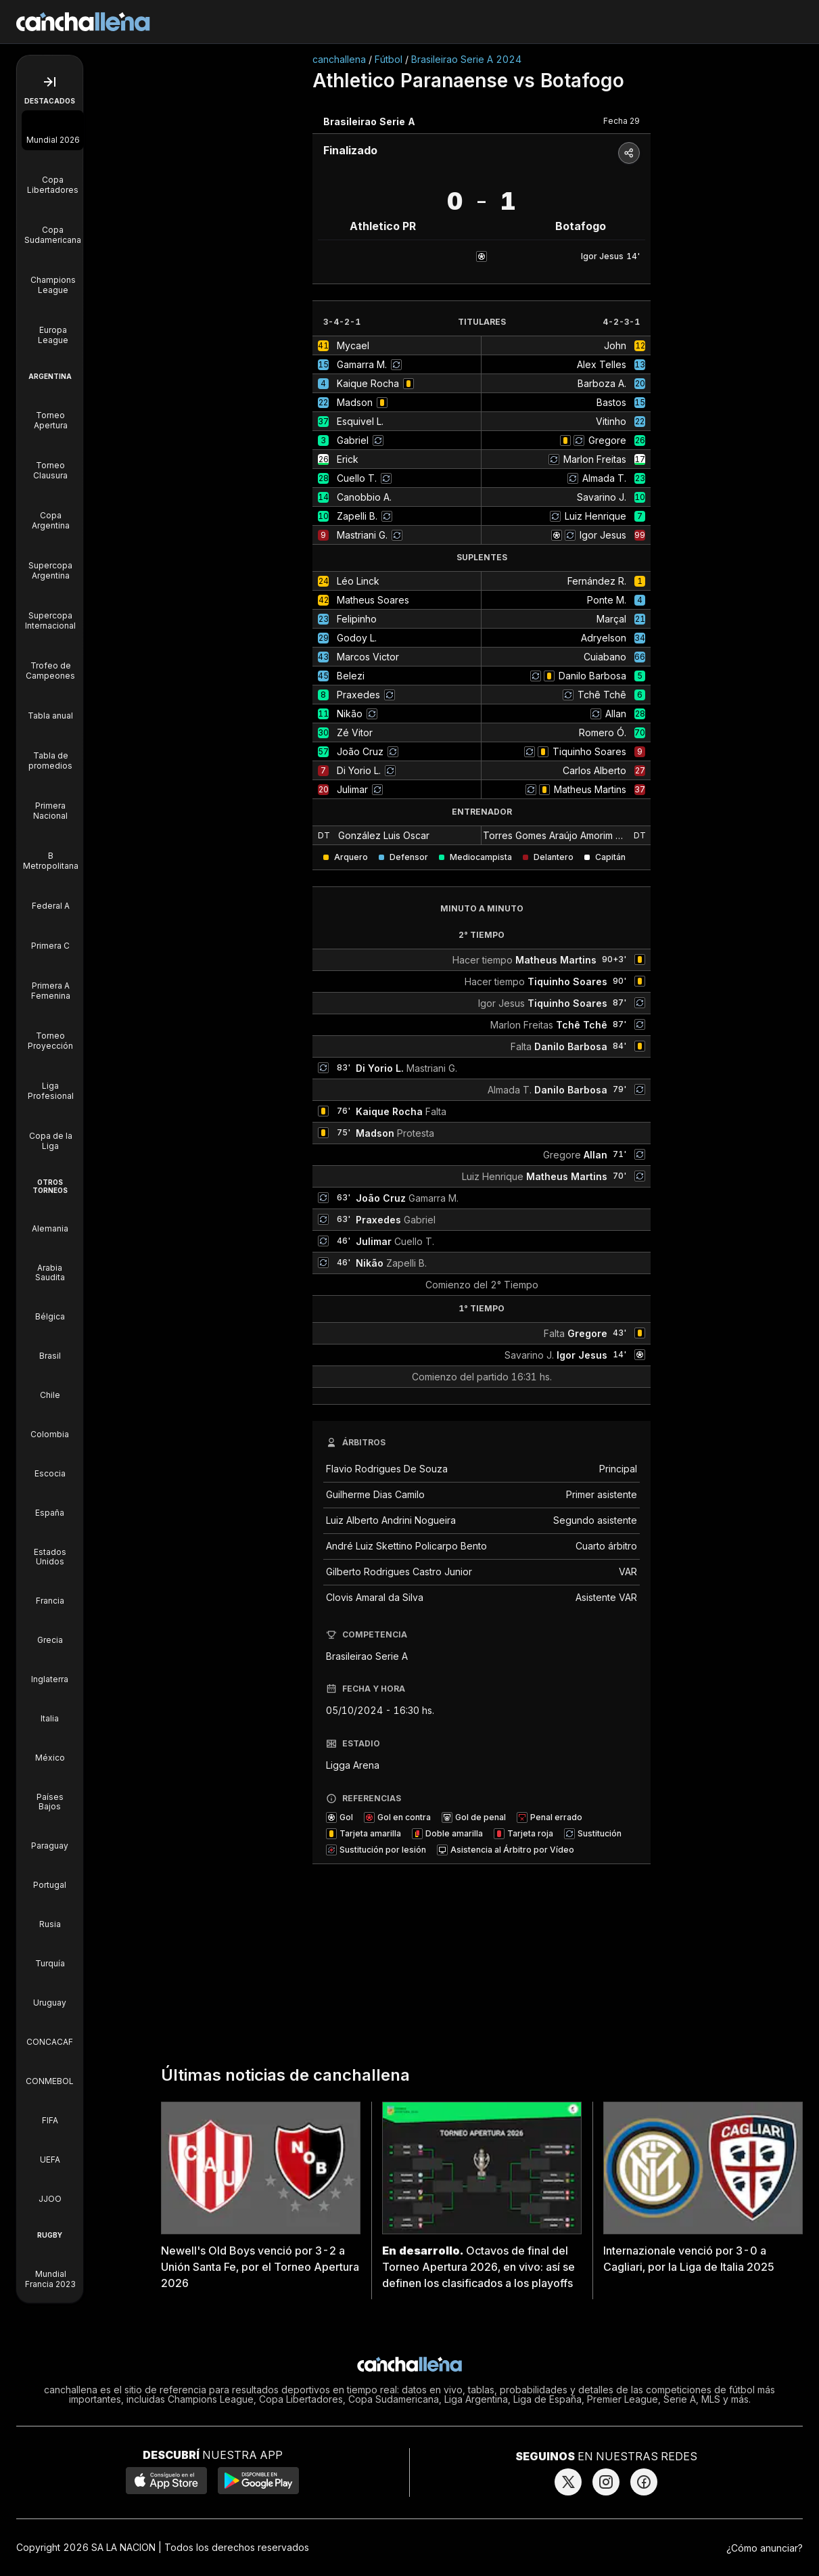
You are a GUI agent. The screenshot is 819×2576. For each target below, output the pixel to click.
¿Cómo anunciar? (764, 2548)
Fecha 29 (621, 121)
